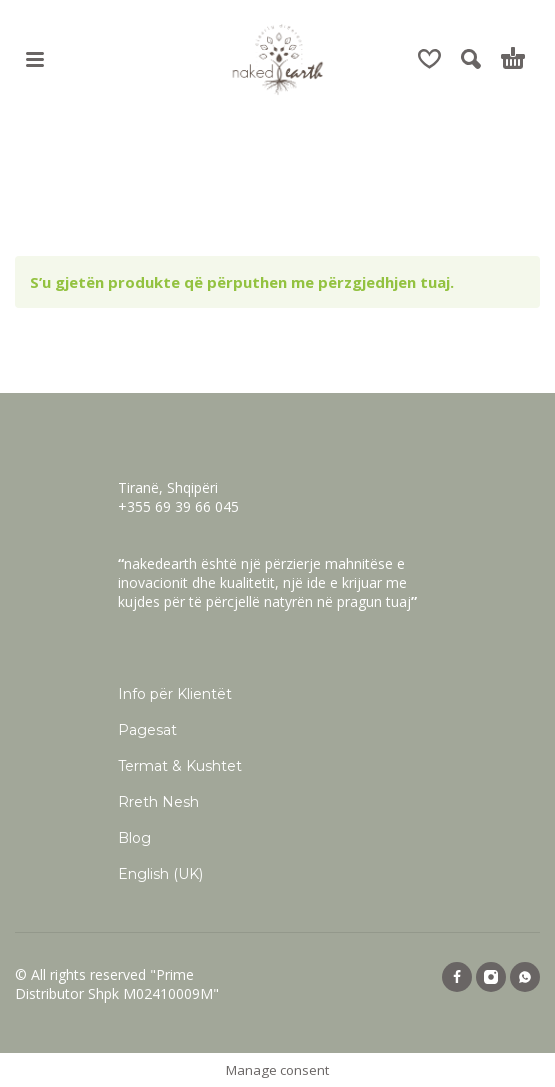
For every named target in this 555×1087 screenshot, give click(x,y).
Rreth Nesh (158, 802)
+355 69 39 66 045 (178, 506)
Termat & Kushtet (180, 766)
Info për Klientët (175, 694)
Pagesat (147, 730)
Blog (134, 838)
